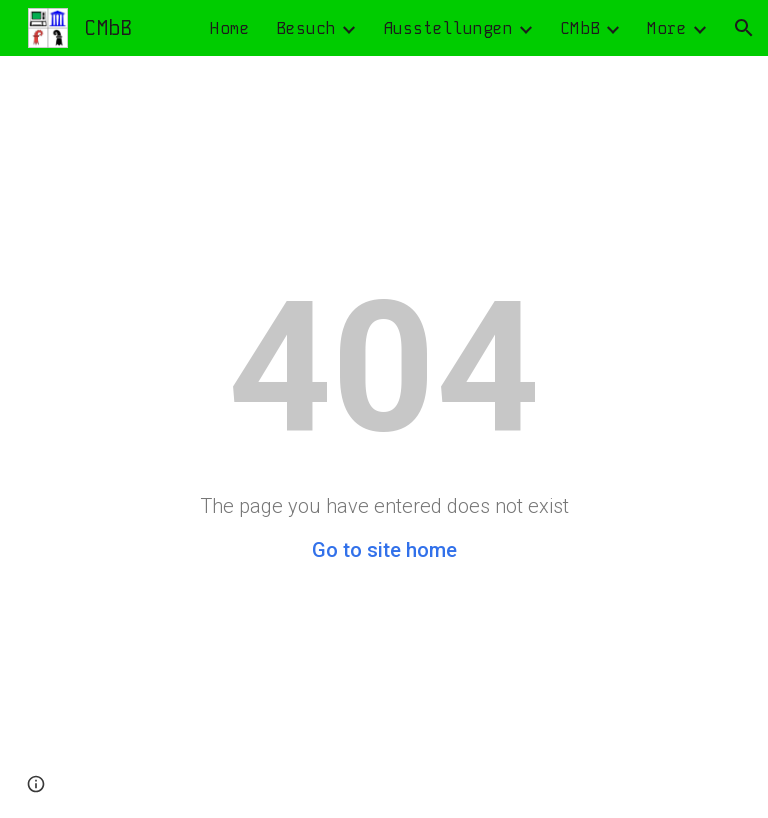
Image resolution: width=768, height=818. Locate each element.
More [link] (667, 28)
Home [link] (230, 28)
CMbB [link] (580, 28)
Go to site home (384, 550)
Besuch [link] (306, 28)
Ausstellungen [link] (448, 28)
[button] (744, 28)
